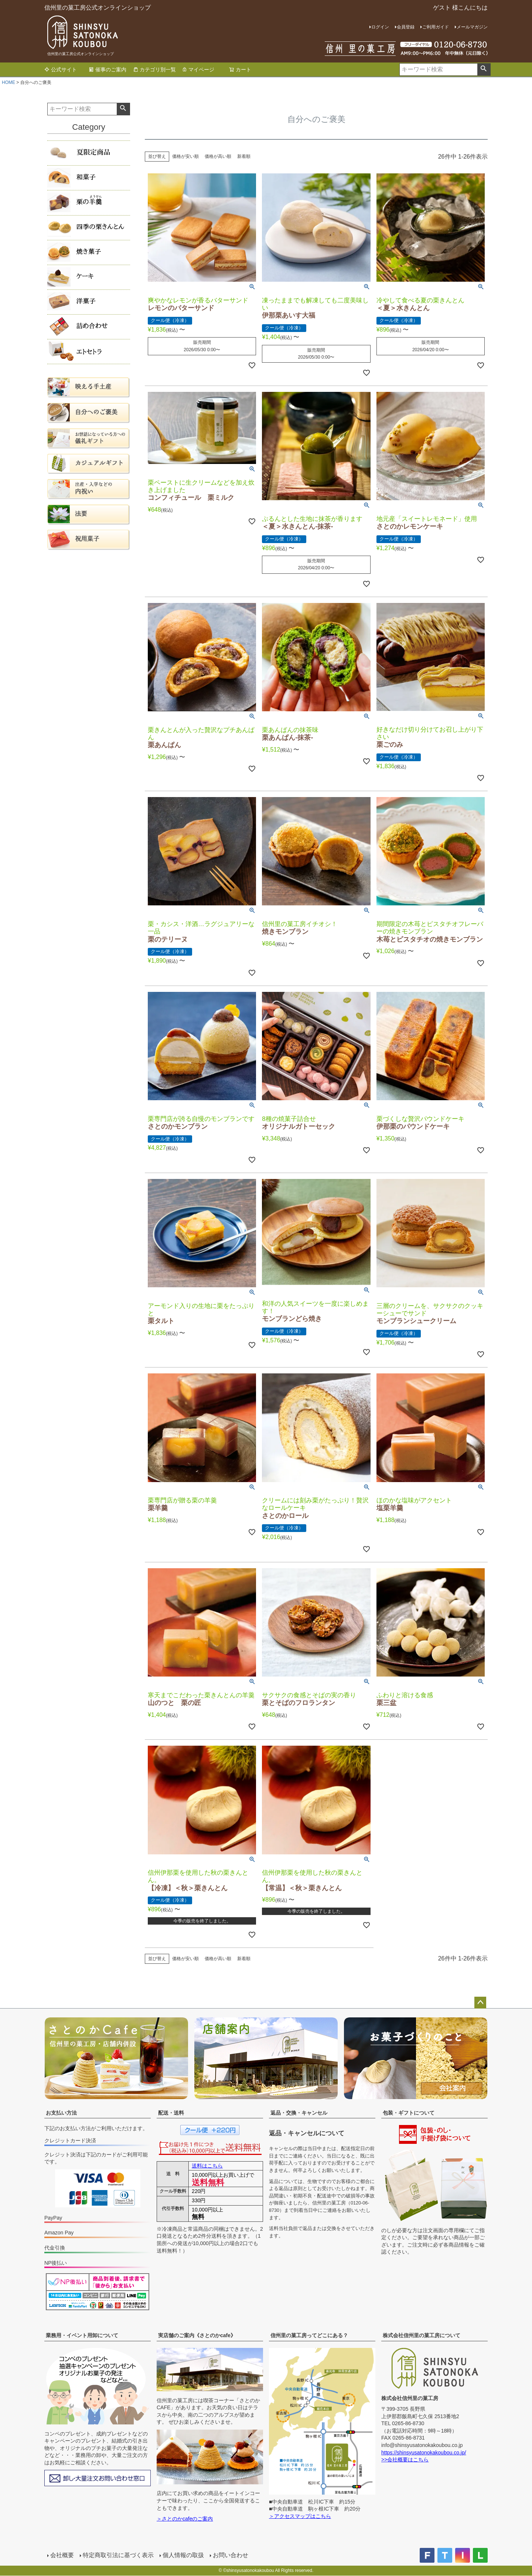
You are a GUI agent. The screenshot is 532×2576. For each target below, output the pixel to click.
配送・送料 (171, 2113)
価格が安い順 (185, 156)
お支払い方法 (61, 2113)
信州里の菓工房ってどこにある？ (309, 2335)
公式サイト (60, 69)
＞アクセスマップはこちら (300, 2516)
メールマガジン (472, 27)
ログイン (380, 27)
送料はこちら (207, 2166)
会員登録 (406, 27)
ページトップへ (480, 2003)
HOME (8, 82)
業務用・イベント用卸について (82, 2335)
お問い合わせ (230, 2555)
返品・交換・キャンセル (298, 2113)
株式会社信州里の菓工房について (421, 2335)
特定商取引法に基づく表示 (118, 2555)
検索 (483, 69)
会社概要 (62, 2555)
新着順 (243, 156)
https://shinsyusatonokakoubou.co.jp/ (423, 2452)
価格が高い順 (218, 156)
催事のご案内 (107, 69)
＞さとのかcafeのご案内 (185, 2519)
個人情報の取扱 (183, 2555)
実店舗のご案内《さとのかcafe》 (197, 2335)
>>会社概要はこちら (405, 2460)
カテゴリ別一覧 (154, 69)
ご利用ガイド (435, 27)
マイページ (198, 69)
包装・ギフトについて (408, 2113)
